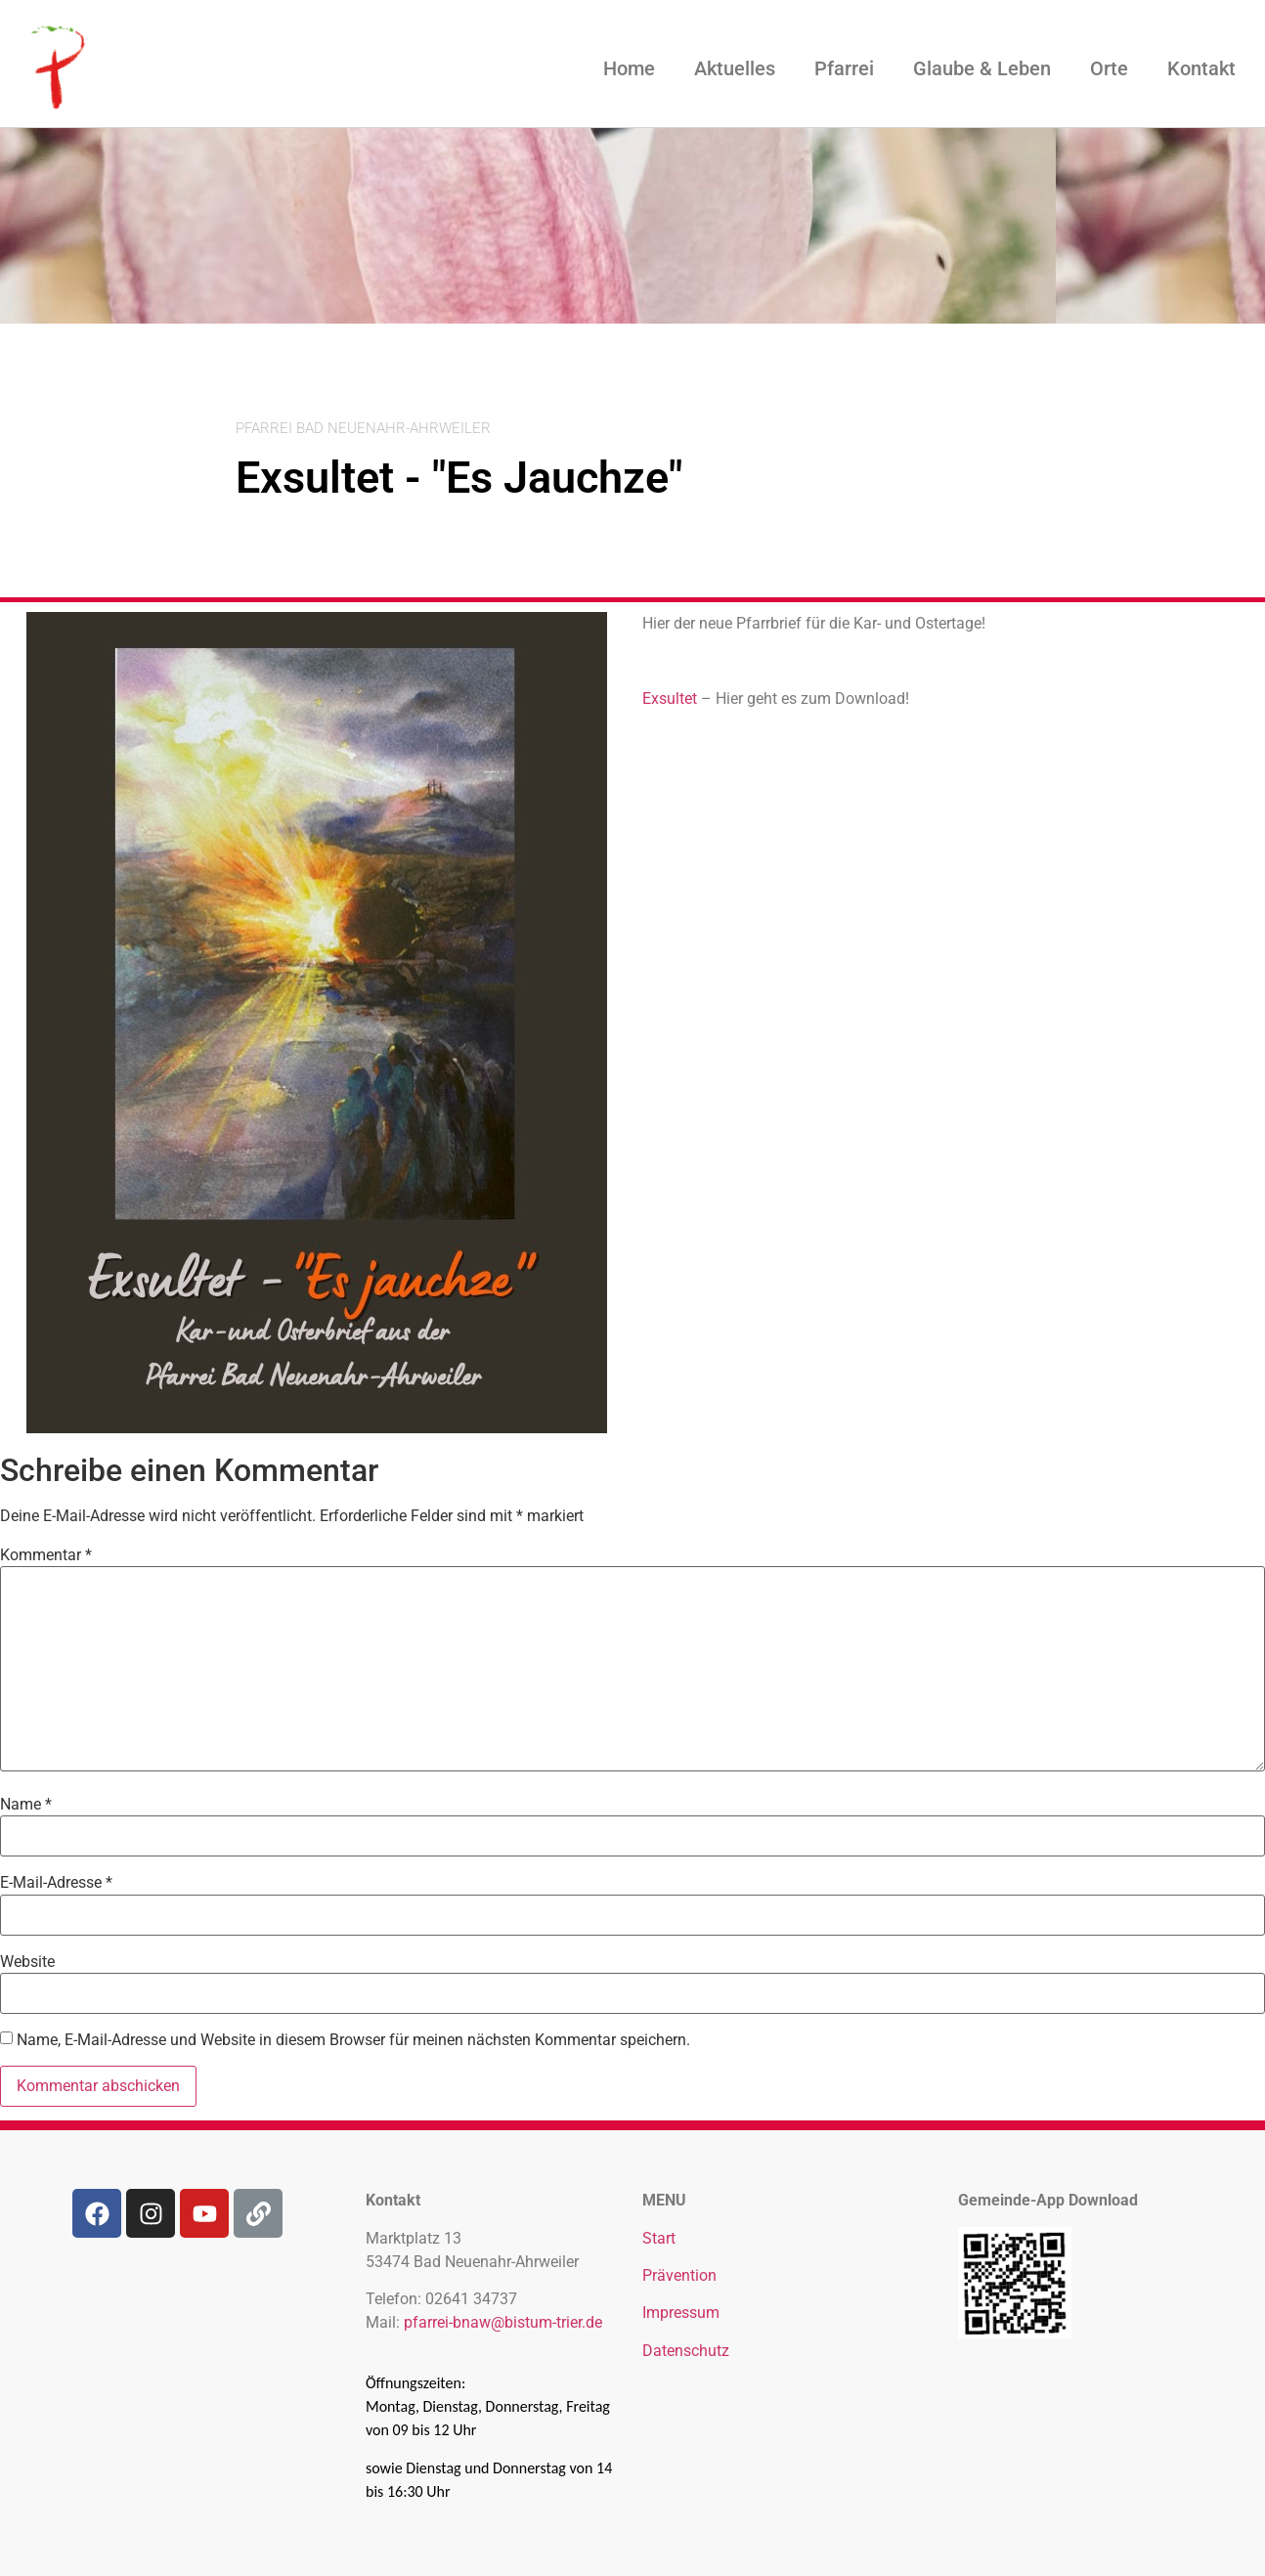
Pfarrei (844, 68)
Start (659, 2238)
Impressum (681, 2312)
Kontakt (1201, 68)
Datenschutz (685, 2350)
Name (26, 1804)
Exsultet (671, 698)
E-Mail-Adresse (56, 1883)
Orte (1109, 68)
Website (27, 1962)
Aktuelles (734, 68)
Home (629, 68)
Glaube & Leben (982, 68)
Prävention (679, 2275)
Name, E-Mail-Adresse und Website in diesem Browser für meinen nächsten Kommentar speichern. (353, 2040)
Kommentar (46, 1555)
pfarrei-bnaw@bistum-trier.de (503, 2322)
